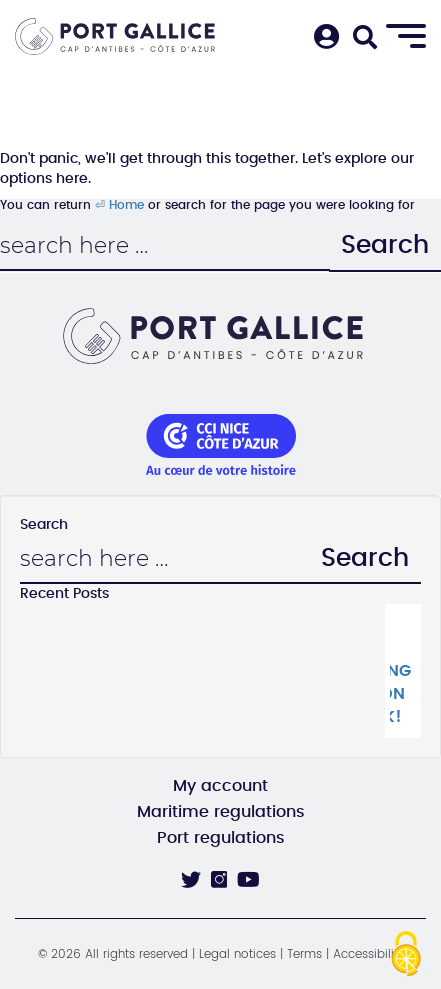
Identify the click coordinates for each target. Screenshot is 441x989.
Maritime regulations (221, 812)
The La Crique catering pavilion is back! (400, 670)
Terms (304, 954)
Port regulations (221, 838)
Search (385, 245)
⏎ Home (119, 205)
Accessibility (368, 954)
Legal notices (237, 954)
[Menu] (406, 37)
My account (220, 786)
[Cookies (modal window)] (406, 955)
